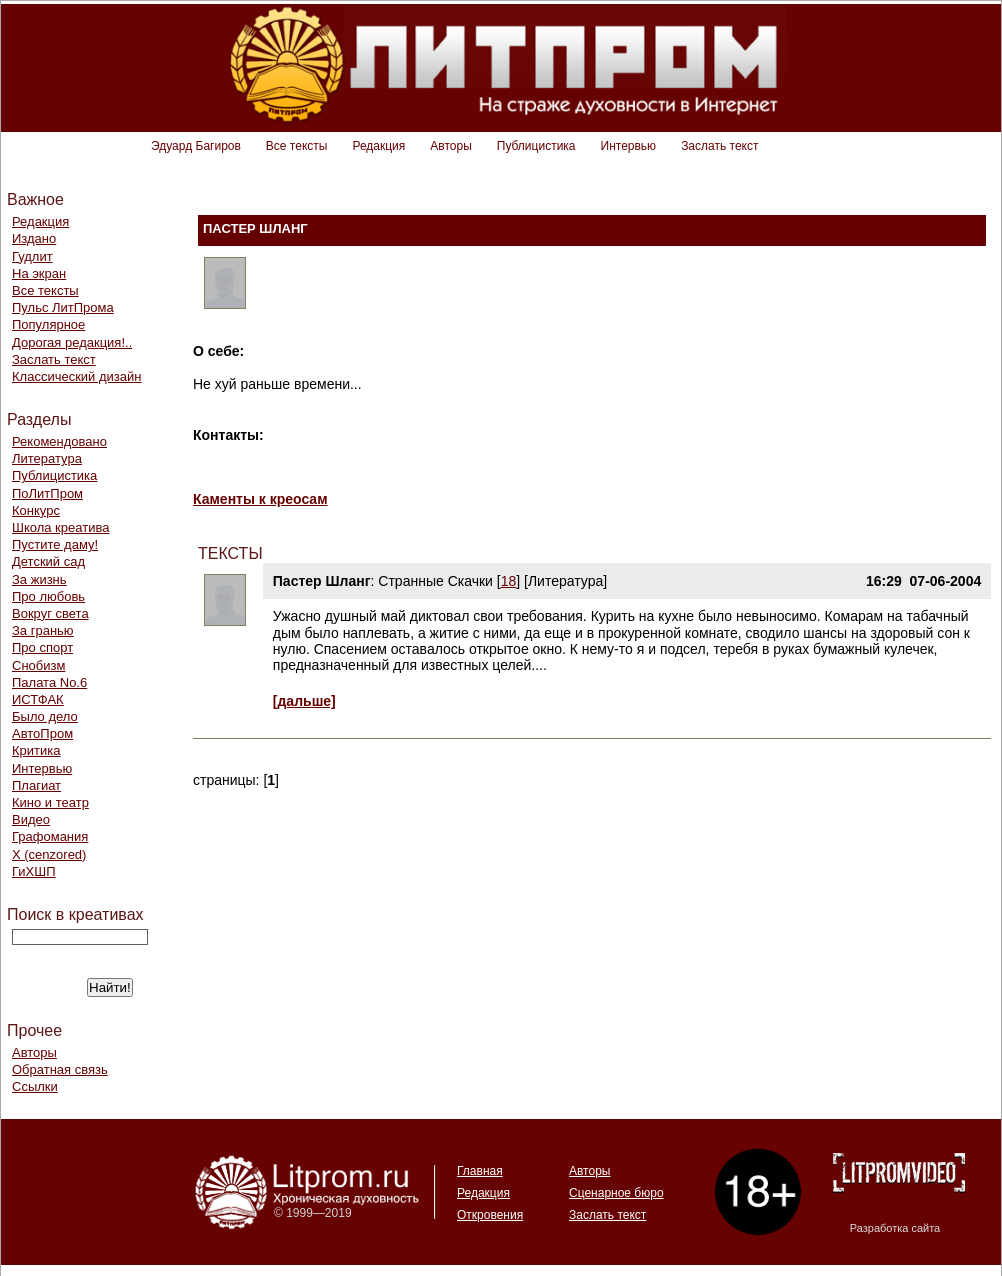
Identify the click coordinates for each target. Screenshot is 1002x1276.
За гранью (43, 630)
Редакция (378, 146)
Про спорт (42, 647)
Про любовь (48, 596)
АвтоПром (42, 733)
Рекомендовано (59, 441)
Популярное (48, 324)
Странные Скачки (435, 581)
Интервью (629, 146)
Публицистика (536, 146)
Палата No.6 (49, 682)
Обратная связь (60, 1069)
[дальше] (304, 701)
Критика (36, 750)
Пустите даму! (55, 544)
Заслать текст (719, 146)
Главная (480, 1171)
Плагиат (36, 785)
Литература (47, 458)
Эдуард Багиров (196, 146)
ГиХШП (34, 871)
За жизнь (39, 579)
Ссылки (35, 1086)
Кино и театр (50, 802)
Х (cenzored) (49, 854)
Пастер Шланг (322, 581)
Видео (31, 819)
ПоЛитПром (47, 493)
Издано (34, 238)
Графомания (50, 836)
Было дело (45, 716)
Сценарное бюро (616, 1193)
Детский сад (48, 561)
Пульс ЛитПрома (63, 307)
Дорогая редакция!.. (72, 342)
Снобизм (38, 665)
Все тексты (297, 146)
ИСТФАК (38, 699)
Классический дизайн (76, 376)
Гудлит (32, 256)
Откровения (490, 1215)
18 (509, 581)
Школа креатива (60, 527)
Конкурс (36, 510)
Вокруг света (50, 613)
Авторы (450, 146)
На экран (39, 273)
